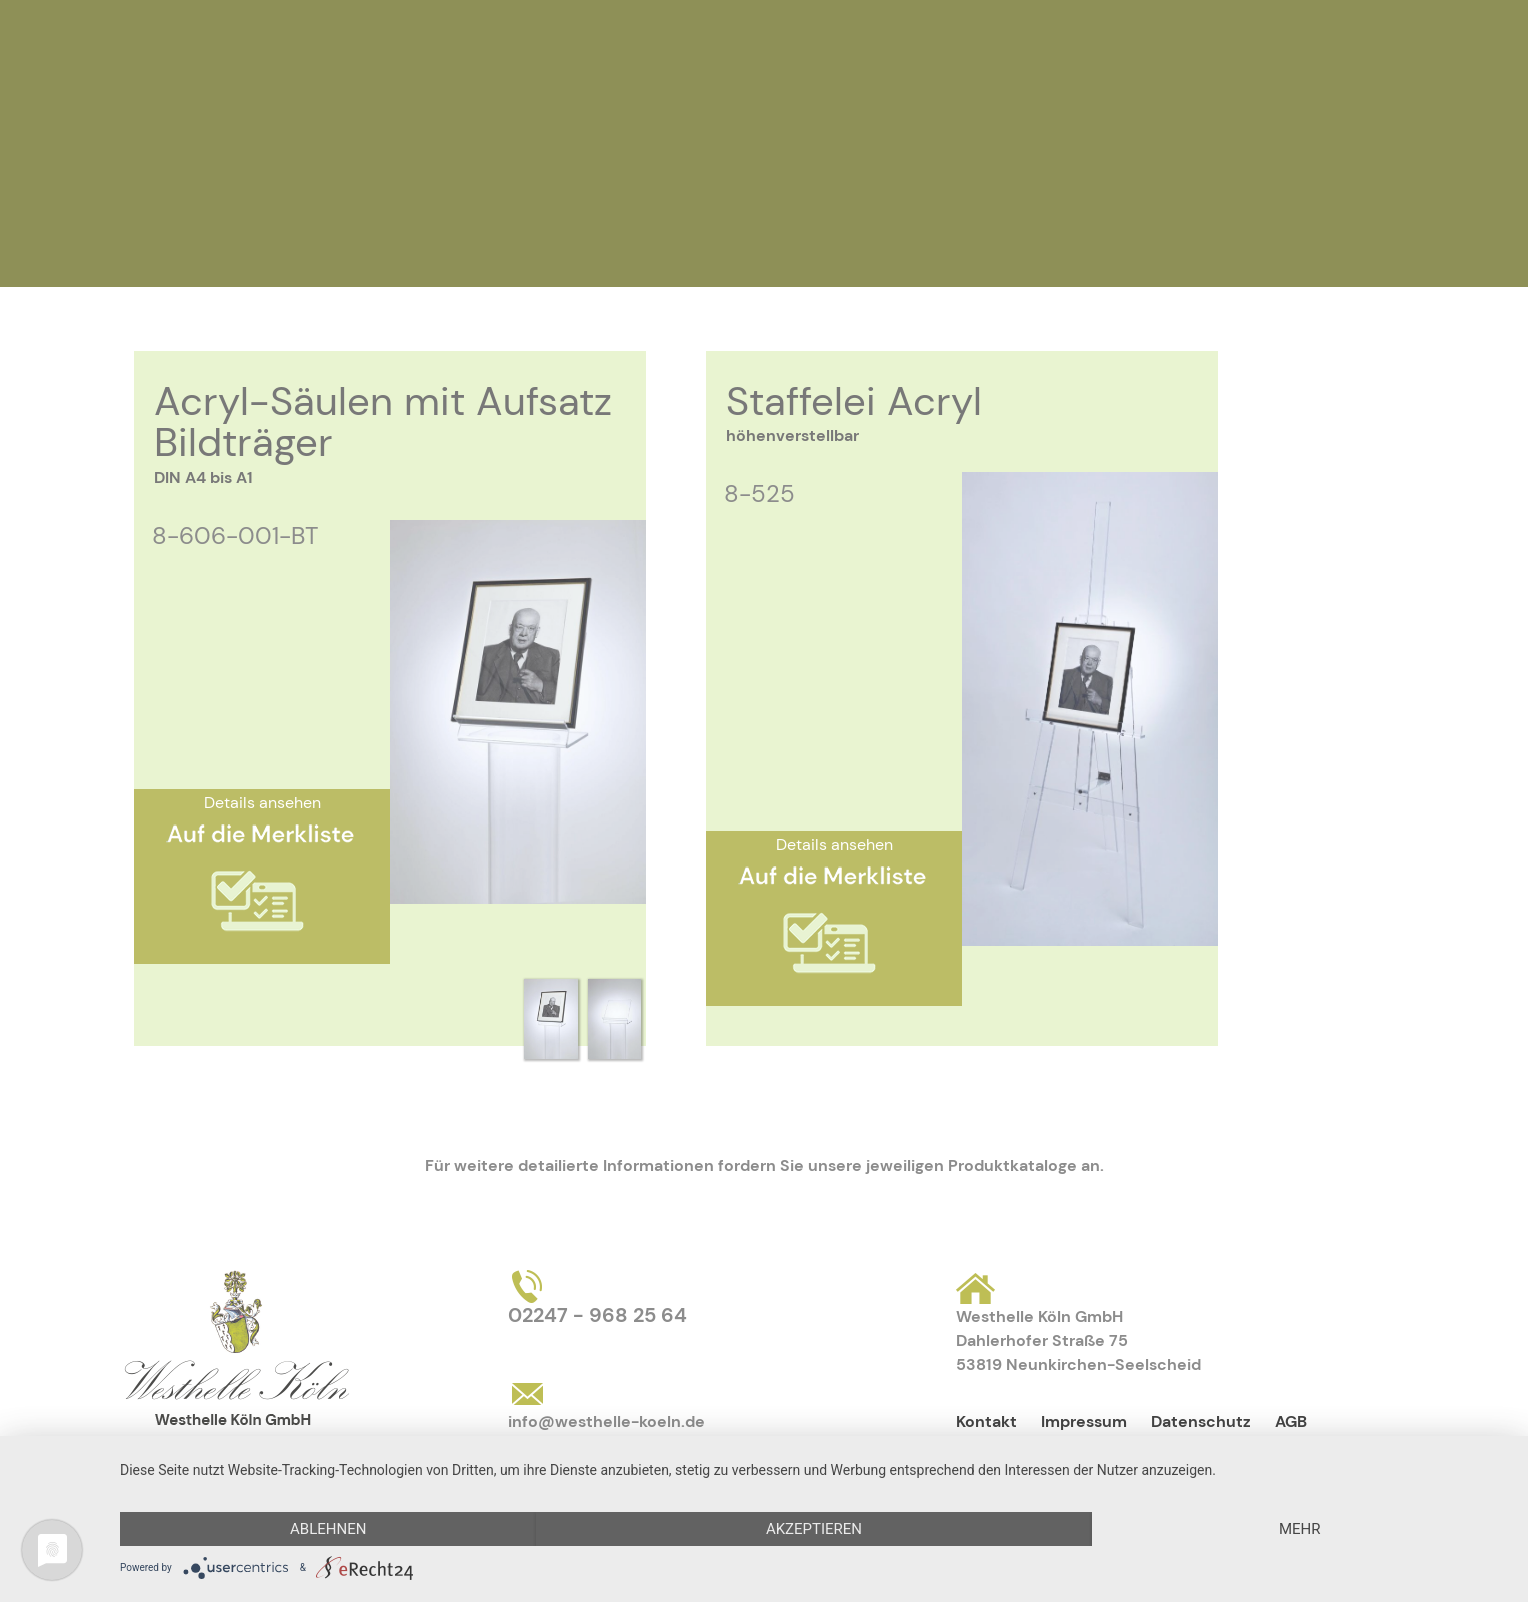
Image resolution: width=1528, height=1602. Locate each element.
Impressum (1084, 1421)
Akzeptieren (814, 1529)
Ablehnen (328, 1529)
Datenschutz (1201, 1421)
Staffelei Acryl (854, 401)
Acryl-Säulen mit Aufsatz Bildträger (383, 422)
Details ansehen (262, 802)
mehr (1300, 1529)
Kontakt (986, 1421)
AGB (1291, 1421)
